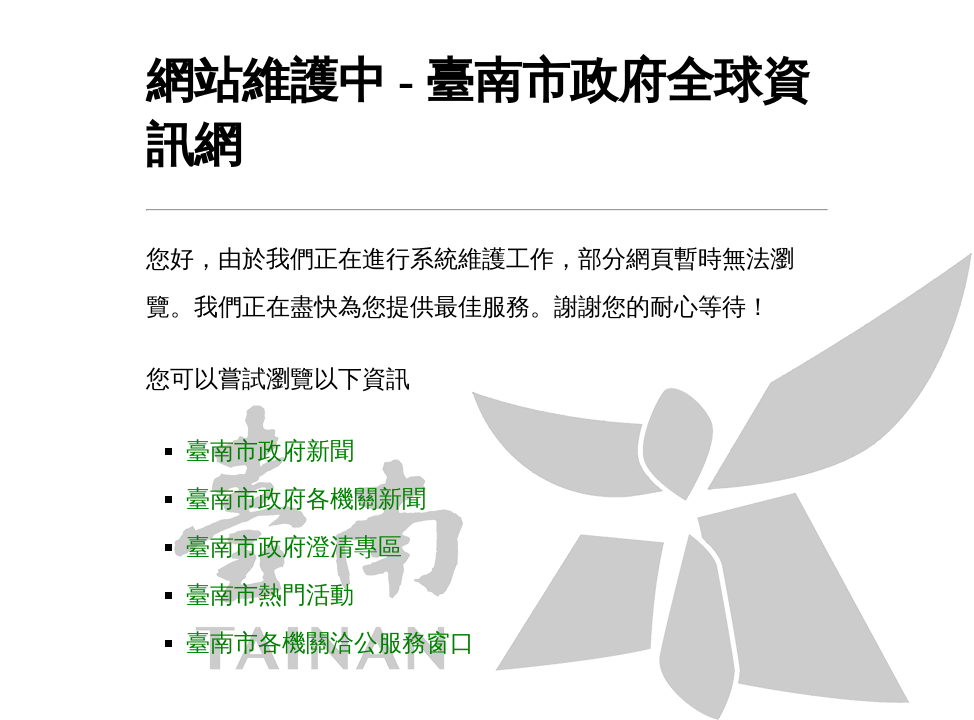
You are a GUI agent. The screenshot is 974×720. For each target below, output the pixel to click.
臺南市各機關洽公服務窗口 (330, 643)
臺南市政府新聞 (270, 451)
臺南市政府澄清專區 (294, 547)
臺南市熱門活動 (270, 595)
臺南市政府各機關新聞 (306, 499)
